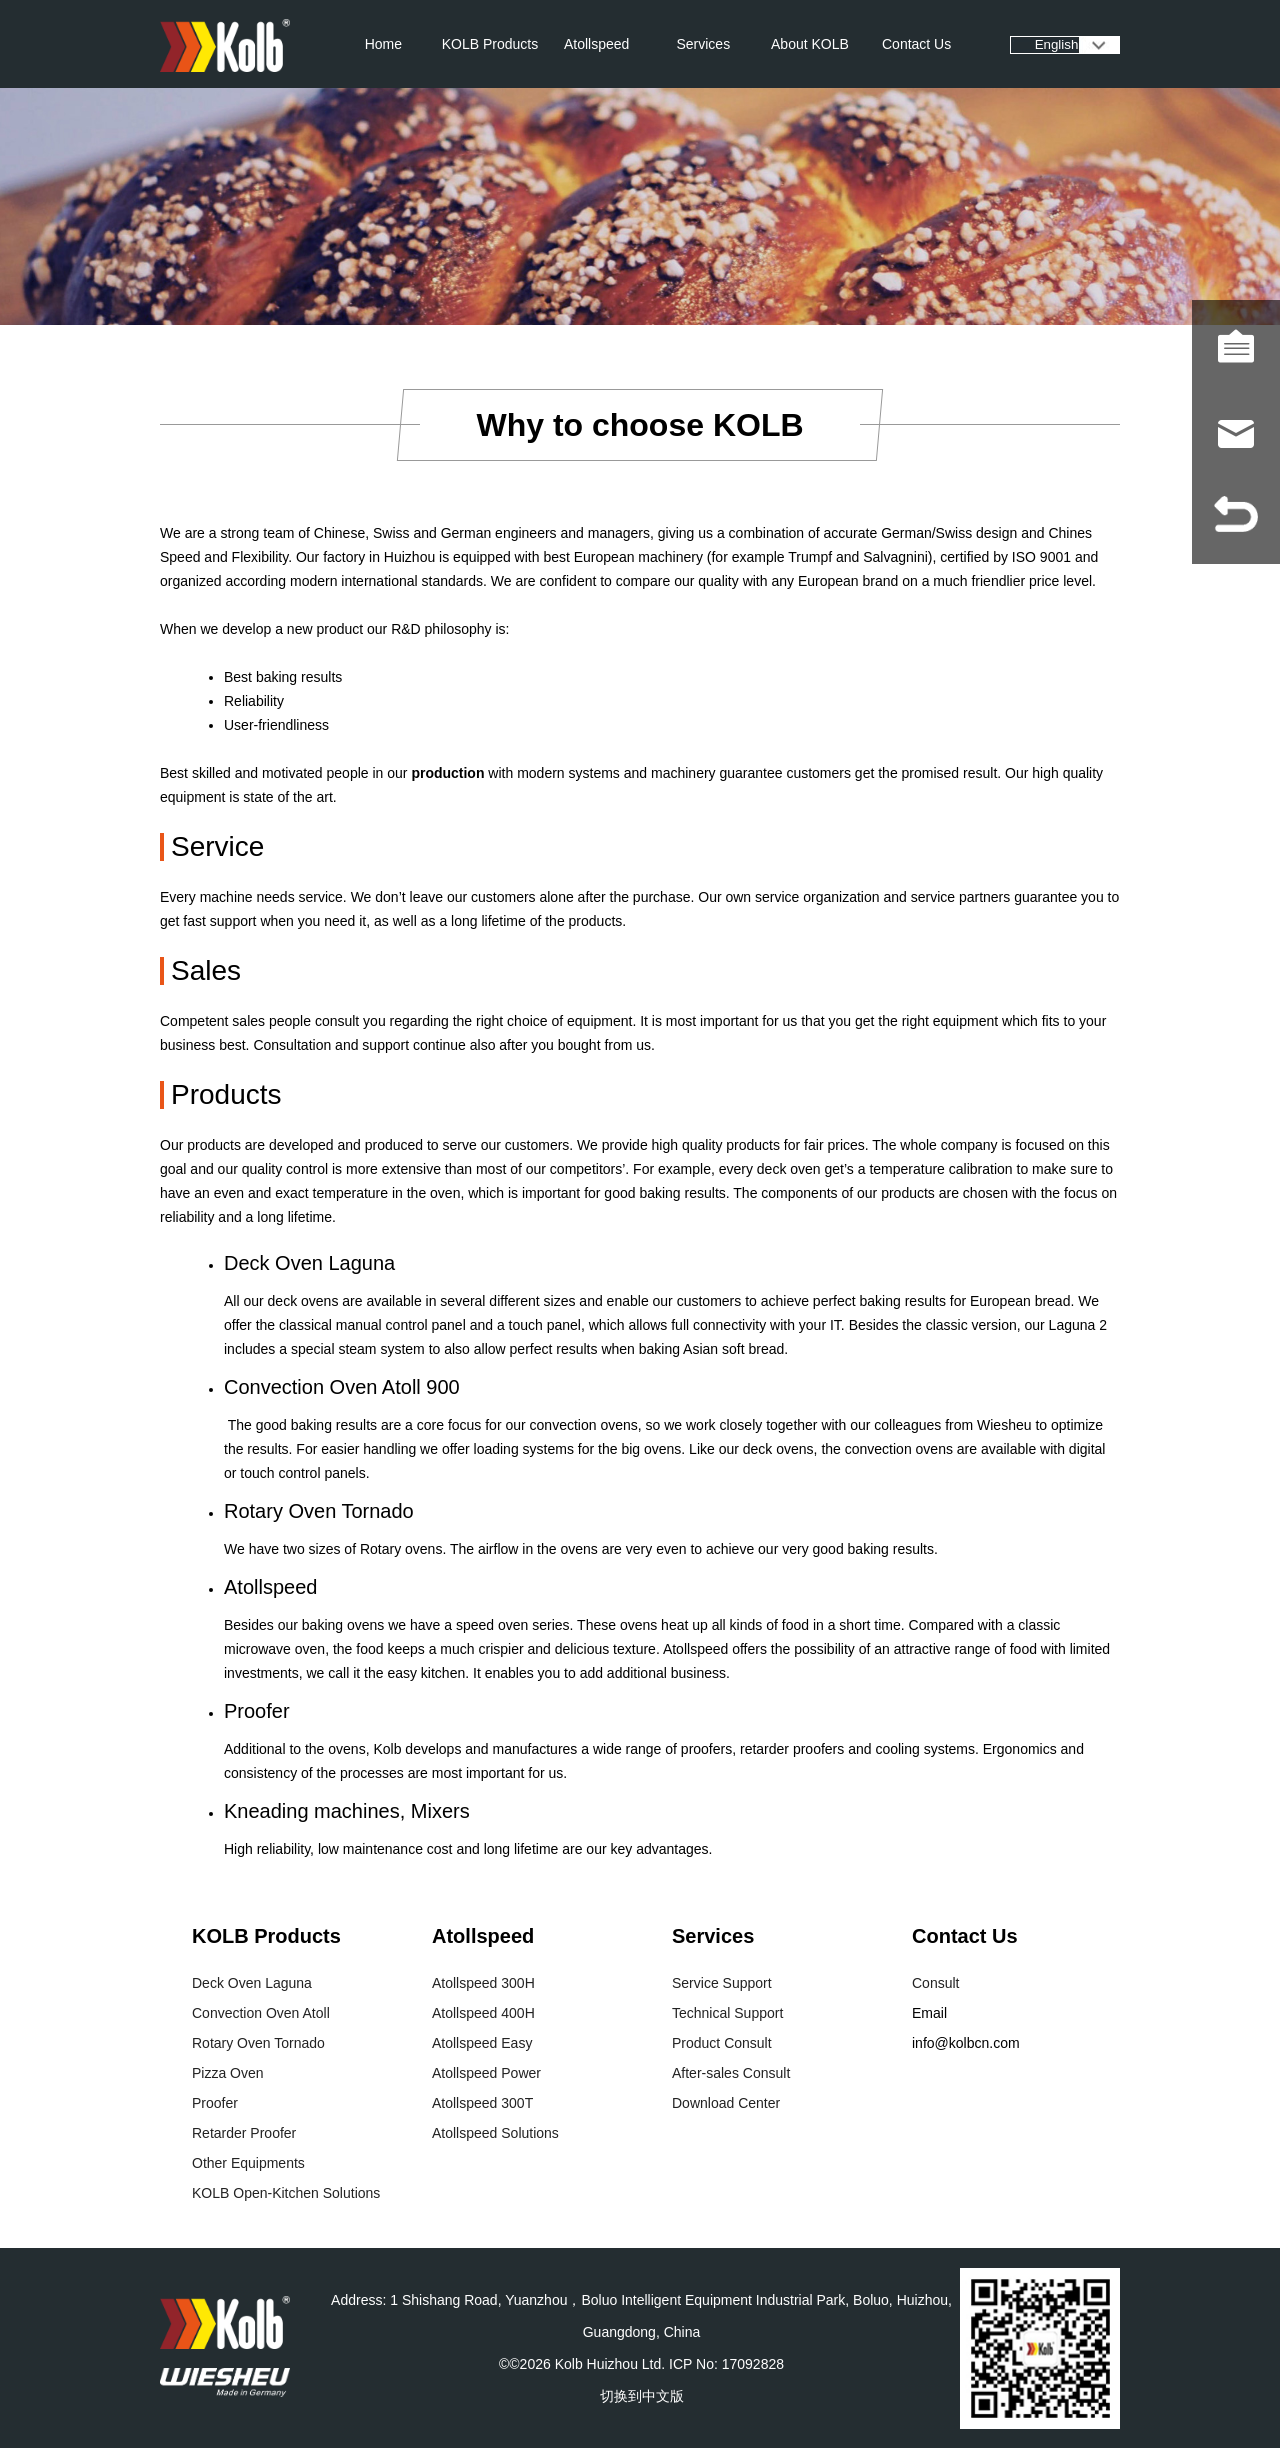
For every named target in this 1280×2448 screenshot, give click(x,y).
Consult (935, 1983)
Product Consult (722, 2043)
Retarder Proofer (244, 2133)
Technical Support (727, 2013)
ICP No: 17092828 (726, 2364)
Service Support (722, 1983)
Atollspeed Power (486, 2073)
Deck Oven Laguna (252, 1983)
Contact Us (916, 44)
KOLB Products (490, 44)
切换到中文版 (642, 2396)
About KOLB (810, 44)
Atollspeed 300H (483, 1983)
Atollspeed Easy (482, 2043)
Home (383, 44)
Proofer (215, 2103)
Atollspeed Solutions (495, 2133)
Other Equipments (248, 2163)
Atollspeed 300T (482, 2103)
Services (703, 44)
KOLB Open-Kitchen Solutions (286, 2193)
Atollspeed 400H (483, 2013)
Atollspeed (596, 44)
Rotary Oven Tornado (258, 2043)
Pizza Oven (228, 2073)
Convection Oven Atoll (261, 2013)
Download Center (726, 2103)
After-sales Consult (731, 2073)
